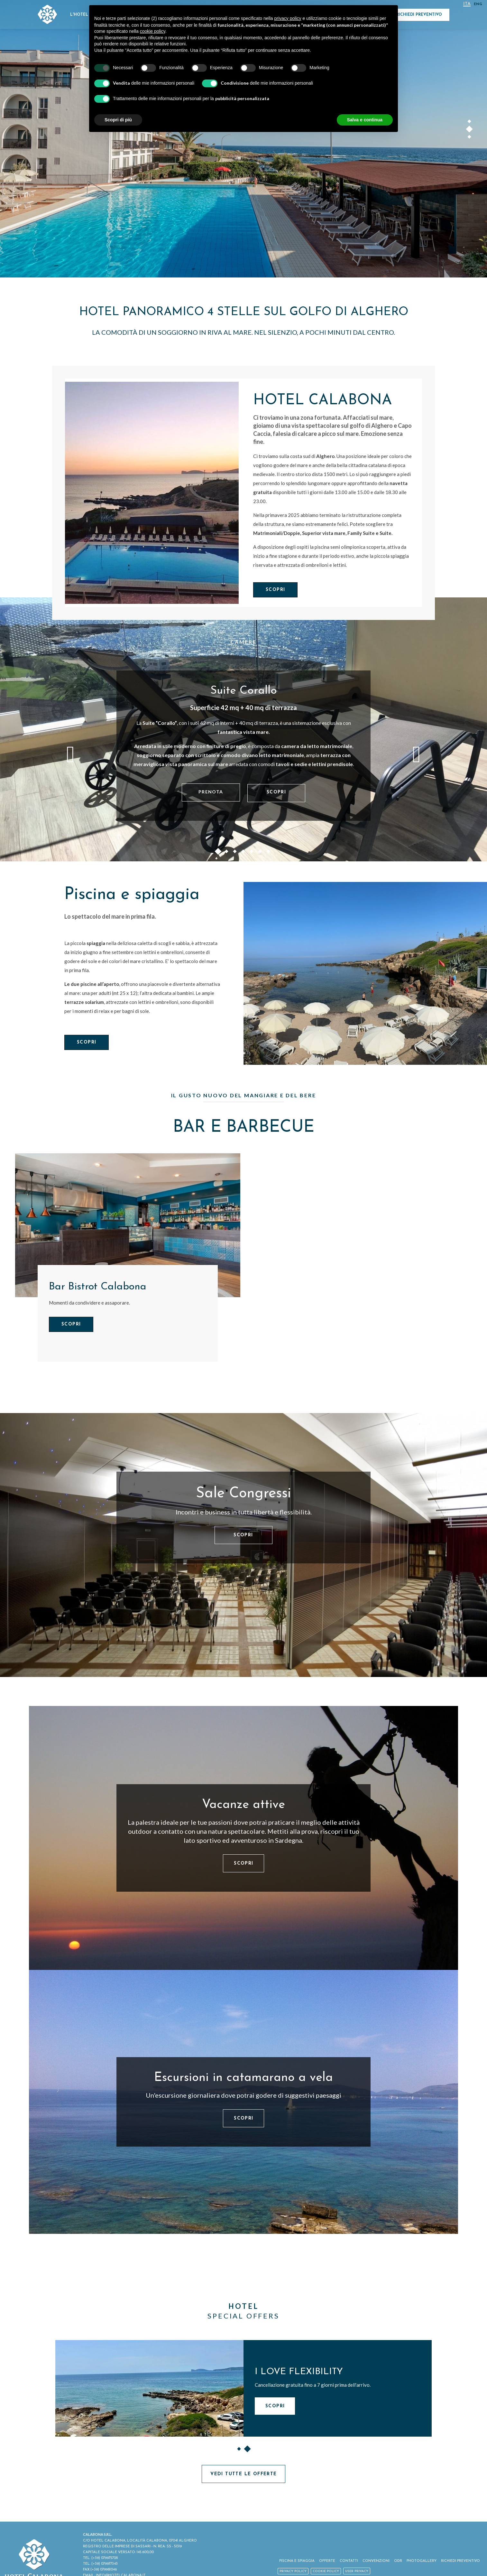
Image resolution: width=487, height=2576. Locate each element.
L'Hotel (79, 15)
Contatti (349, 2561)
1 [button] (470, 122)
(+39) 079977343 (104, 2564)
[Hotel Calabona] (152, 492)
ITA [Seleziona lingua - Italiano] (467, 4)
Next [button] (416, 754)
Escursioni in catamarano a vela (243, 2078)
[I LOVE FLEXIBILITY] (149, 2388)
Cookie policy (326, 2571)
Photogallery (421, 2561)
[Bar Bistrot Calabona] (127, 1225)
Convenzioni (376, 2561)
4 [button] (243, 852)
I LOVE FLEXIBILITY (299, 2371)
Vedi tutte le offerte (243, 2474)
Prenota (210, 791)
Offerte (327, 2561)
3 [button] (235, 852)
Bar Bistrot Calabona (97, 1287)
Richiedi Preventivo (419, 15)
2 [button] (470, 130)
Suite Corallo (243, 691)
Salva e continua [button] (364, 119)
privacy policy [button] (287, 18)
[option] (243, 138)
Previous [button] (70, 754)
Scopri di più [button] (118, 119)
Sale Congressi (243, 1493)
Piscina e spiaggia (131, 894)
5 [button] (252, 852)
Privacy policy (293, 2571)
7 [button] (269, 852)
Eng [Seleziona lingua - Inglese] (478, 4)
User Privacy (356, 2571)
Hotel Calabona (322, 400)
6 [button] (260, 852)
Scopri (275, 589)
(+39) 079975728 (104, 2558)
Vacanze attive (243, 1805)
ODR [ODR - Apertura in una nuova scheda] (398, 2561)
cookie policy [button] (152, 31)
